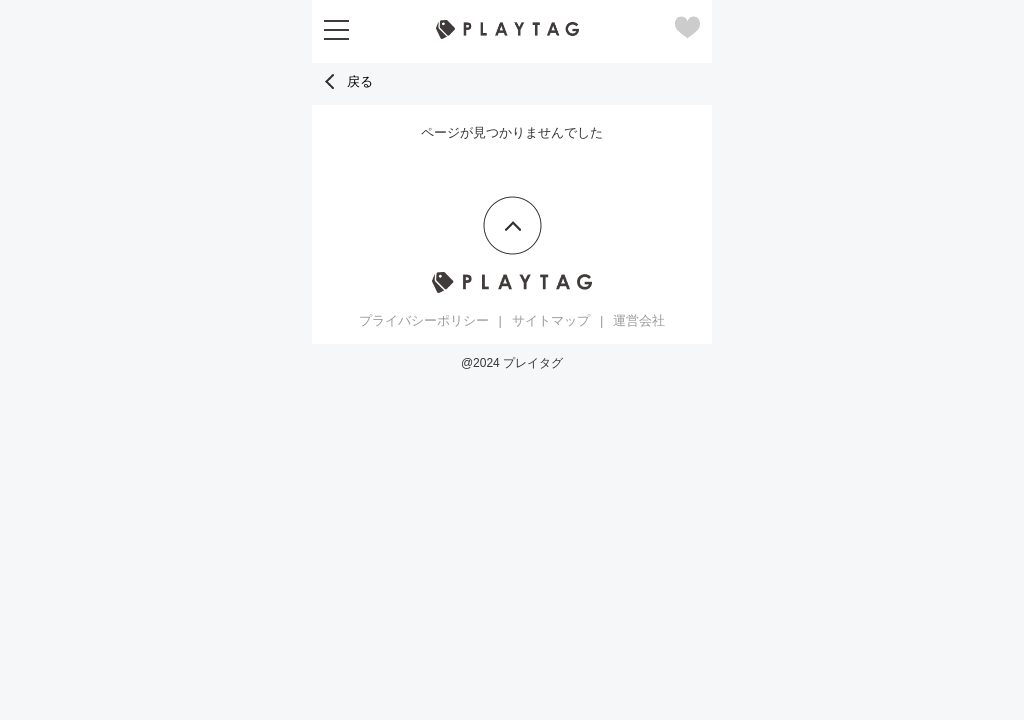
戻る (347, 81)
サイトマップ (551, 320)
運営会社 (639, 320)
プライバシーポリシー (424, 320)
